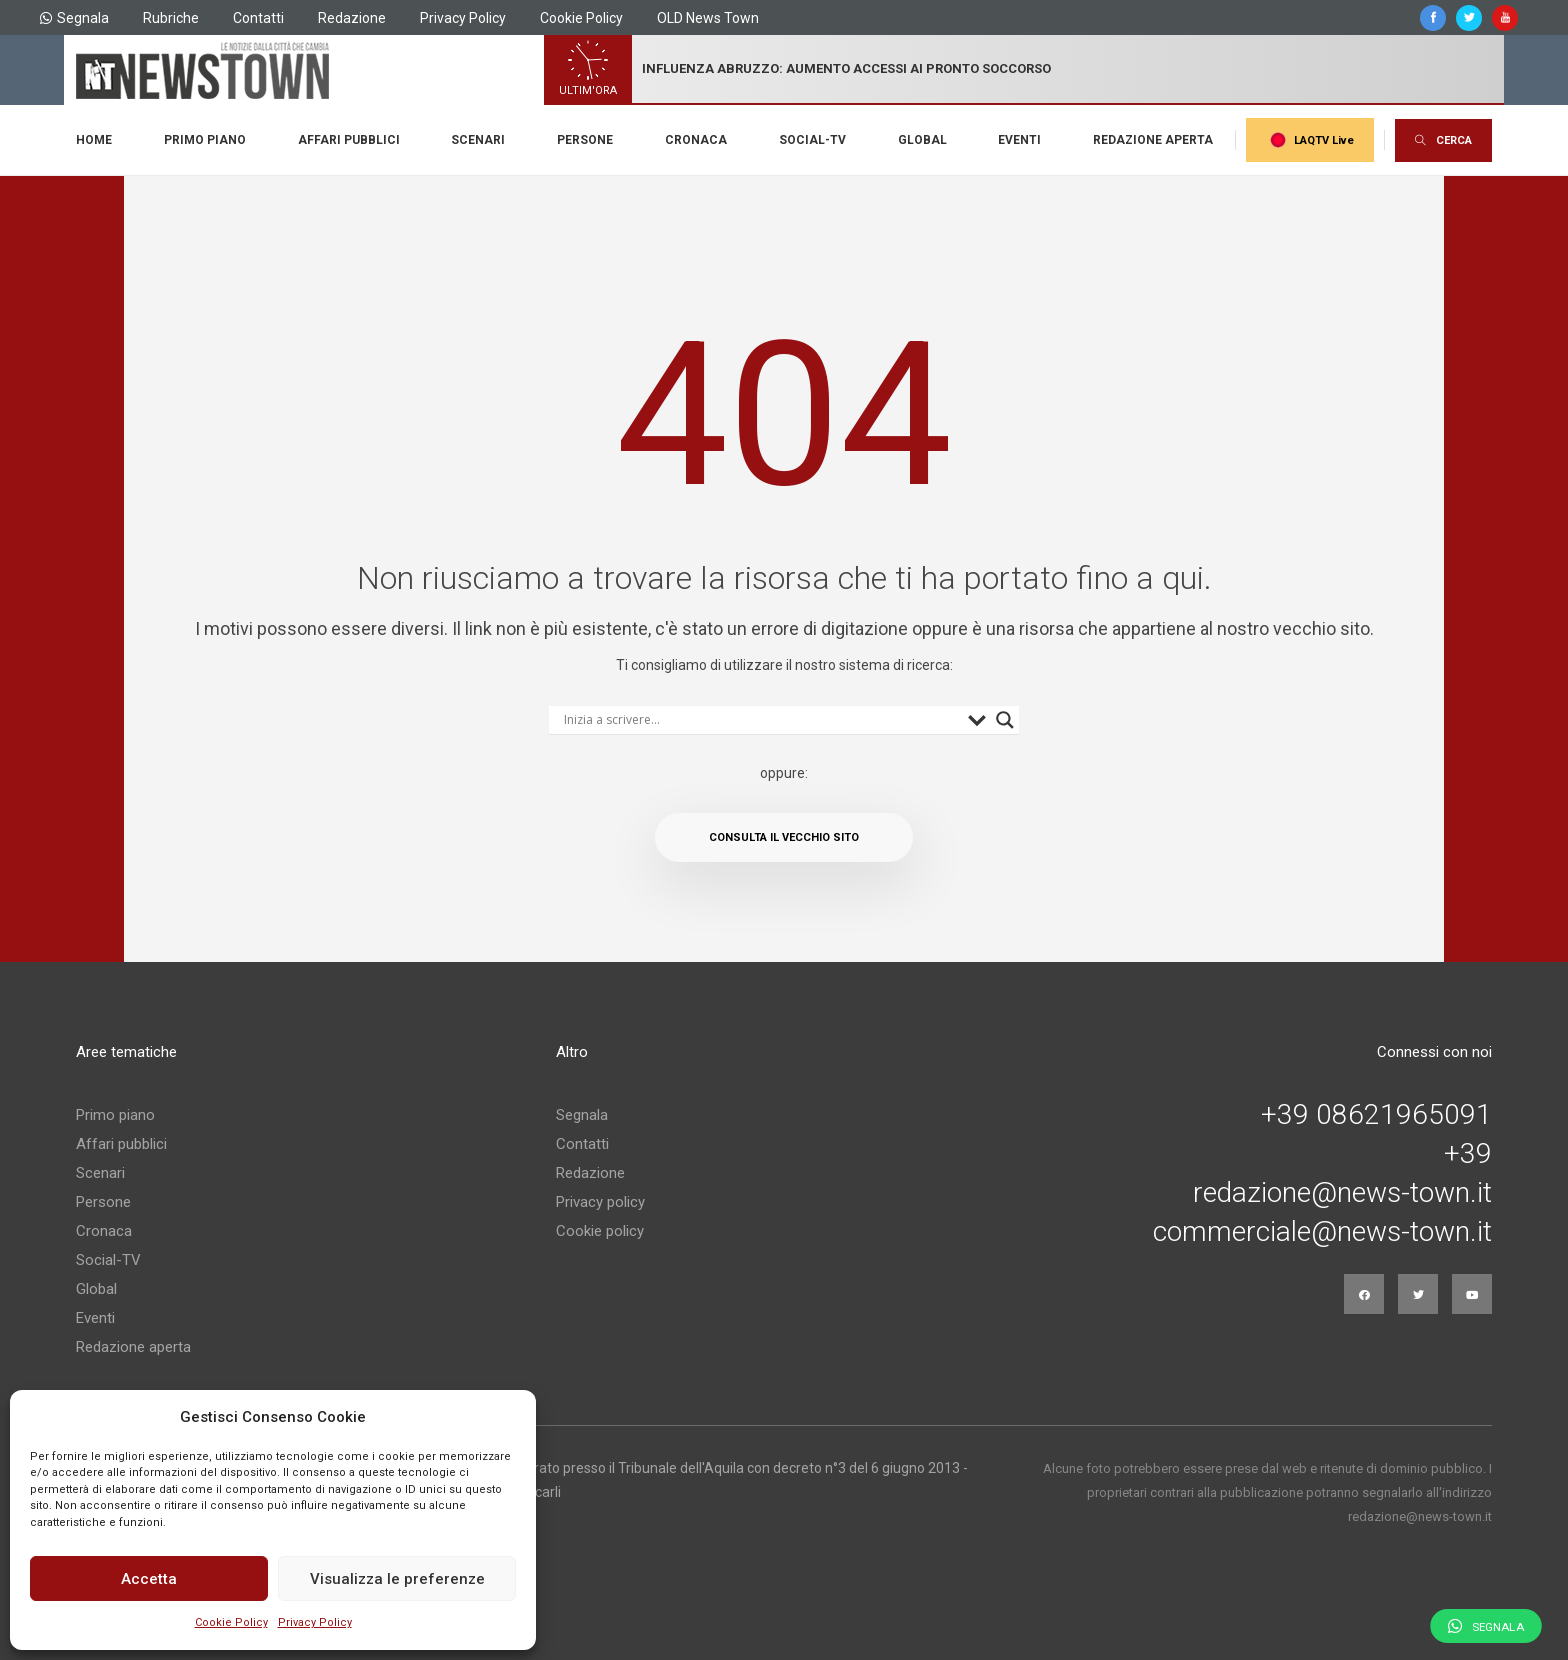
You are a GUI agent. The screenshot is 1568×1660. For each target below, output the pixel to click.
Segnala (74, 18)
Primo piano (205, 140)
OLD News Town (708, 18)
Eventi (1019, 140)
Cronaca (696, 140)
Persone (585, 140)
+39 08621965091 (1376, 1115)
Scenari (478, 140)
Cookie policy (600, 1231)
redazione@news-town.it (1342, 1193)
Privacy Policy (315, 1622)
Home (94, 140)
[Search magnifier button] (1005, 720)
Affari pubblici (349, 140)
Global (922, 140)
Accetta (149, 1579)
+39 (1468, 1154)
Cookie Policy (231, 1622)
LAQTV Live (1310, 140)
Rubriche (171, 18)
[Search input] (761, 720)
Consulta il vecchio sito (784, 837)
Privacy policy (600, 1202)
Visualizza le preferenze (397, 1579)
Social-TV (812, 140)
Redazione (352, 18)
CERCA (1443, 140)
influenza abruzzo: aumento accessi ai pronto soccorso (846, 68)
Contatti (258, 18)
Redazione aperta (1153, 140)
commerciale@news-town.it (1322, 1232)
